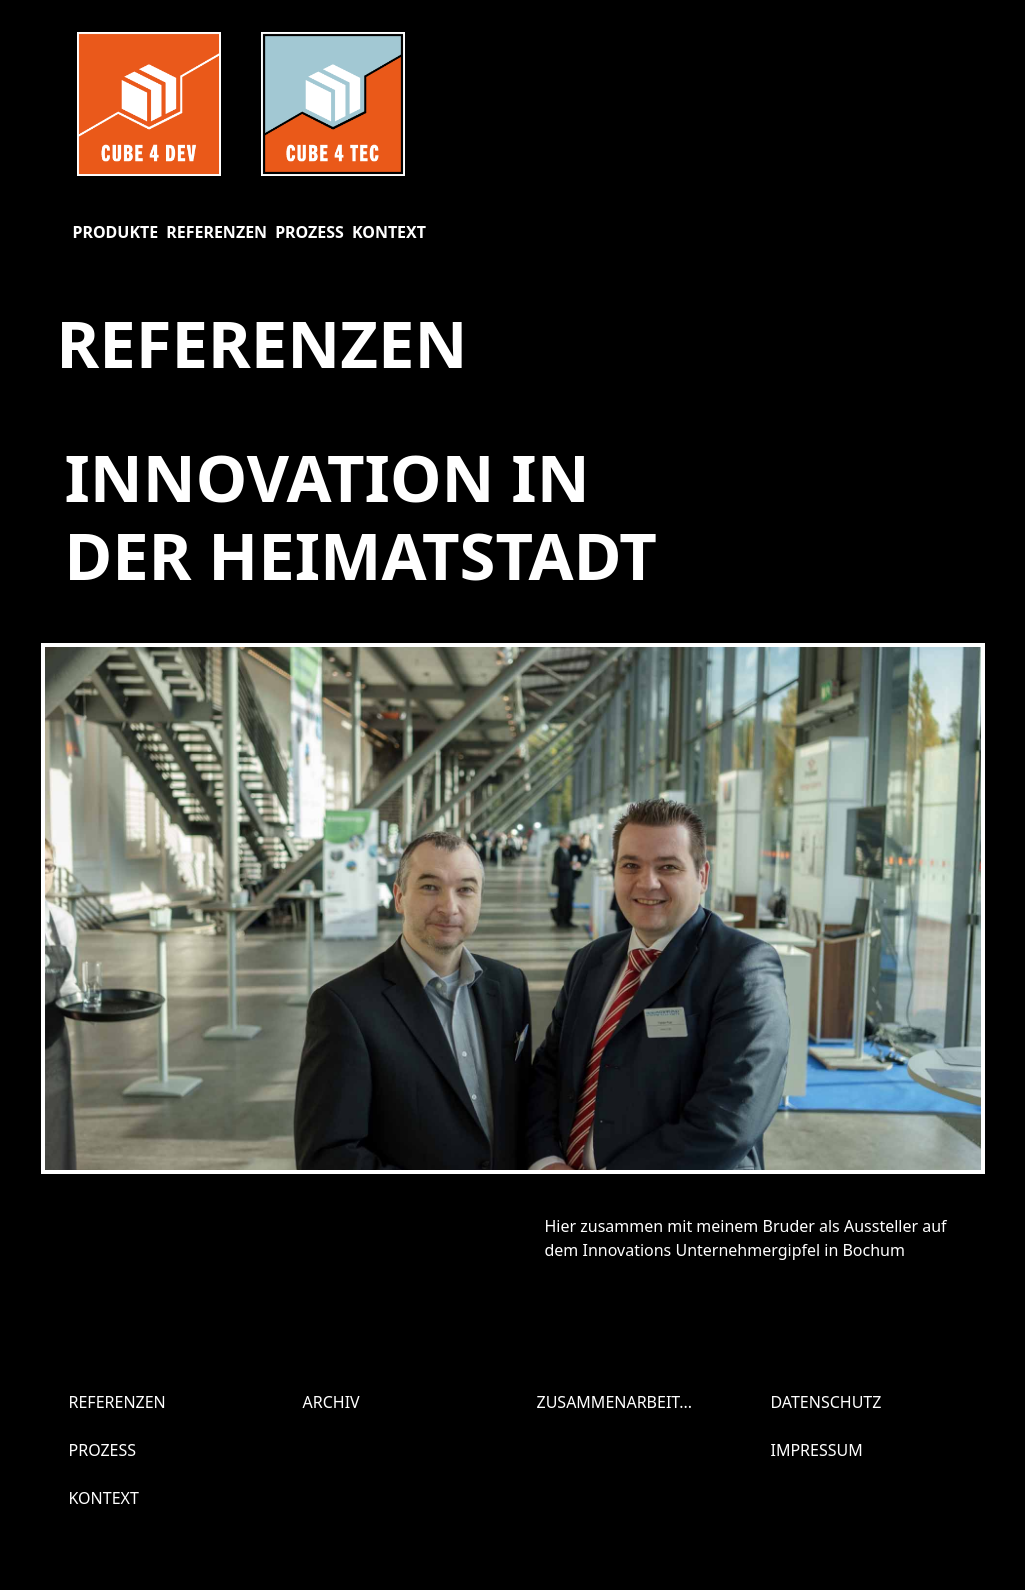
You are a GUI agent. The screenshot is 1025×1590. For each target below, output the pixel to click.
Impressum (817, 1450)
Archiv (331, 1402)
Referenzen (216, 232)
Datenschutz (826, 1402)
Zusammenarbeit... (615, 1402)
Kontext (389, 232)
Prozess (309, 232)
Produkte (116, 232)
